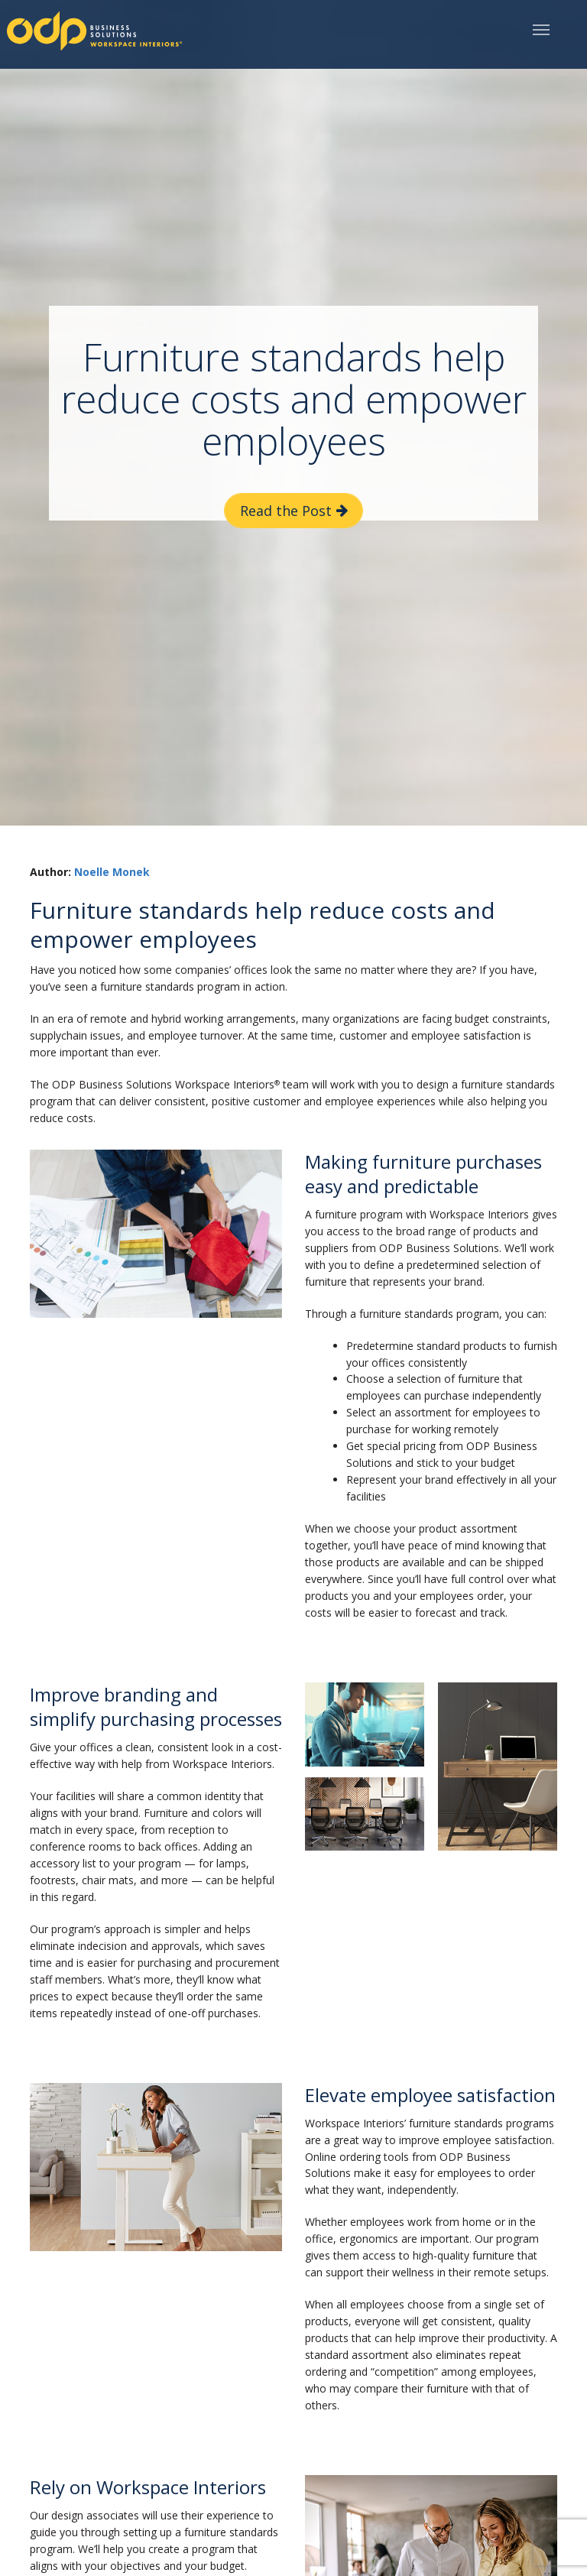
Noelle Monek (112, 872)
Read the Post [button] (286, 510)
